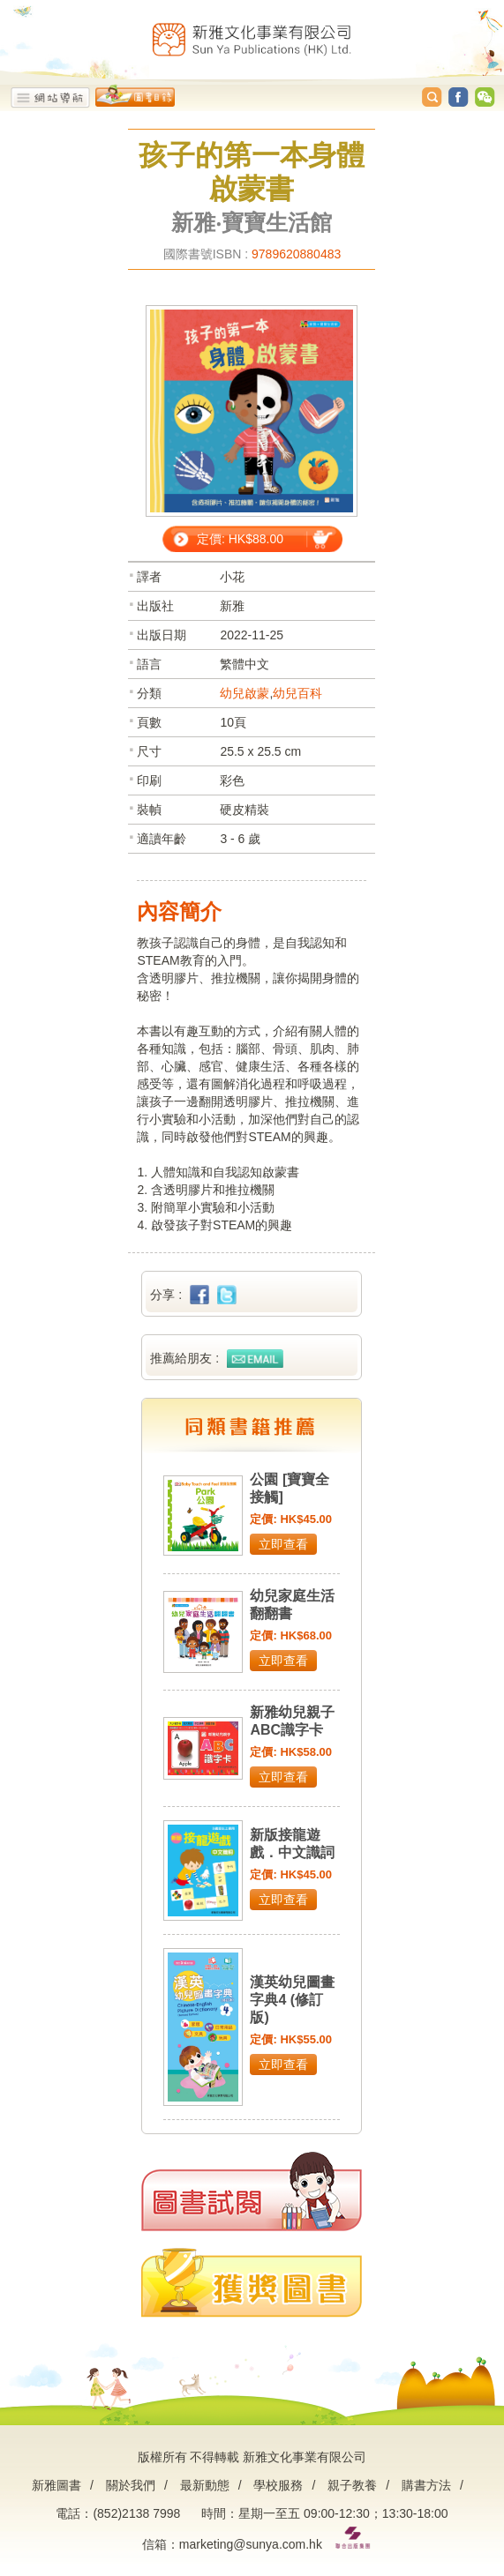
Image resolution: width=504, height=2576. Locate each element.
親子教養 (352, 2485)
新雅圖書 (56, 2485)
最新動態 (204, 2485)
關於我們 (130, 2485)
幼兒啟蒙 (244, 693)
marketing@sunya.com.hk (250, 2544)
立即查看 (283, 1544)
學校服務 (278, 2485)
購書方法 (426, 2485)
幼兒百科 (297, 693)
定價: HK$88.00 (240, 539)
